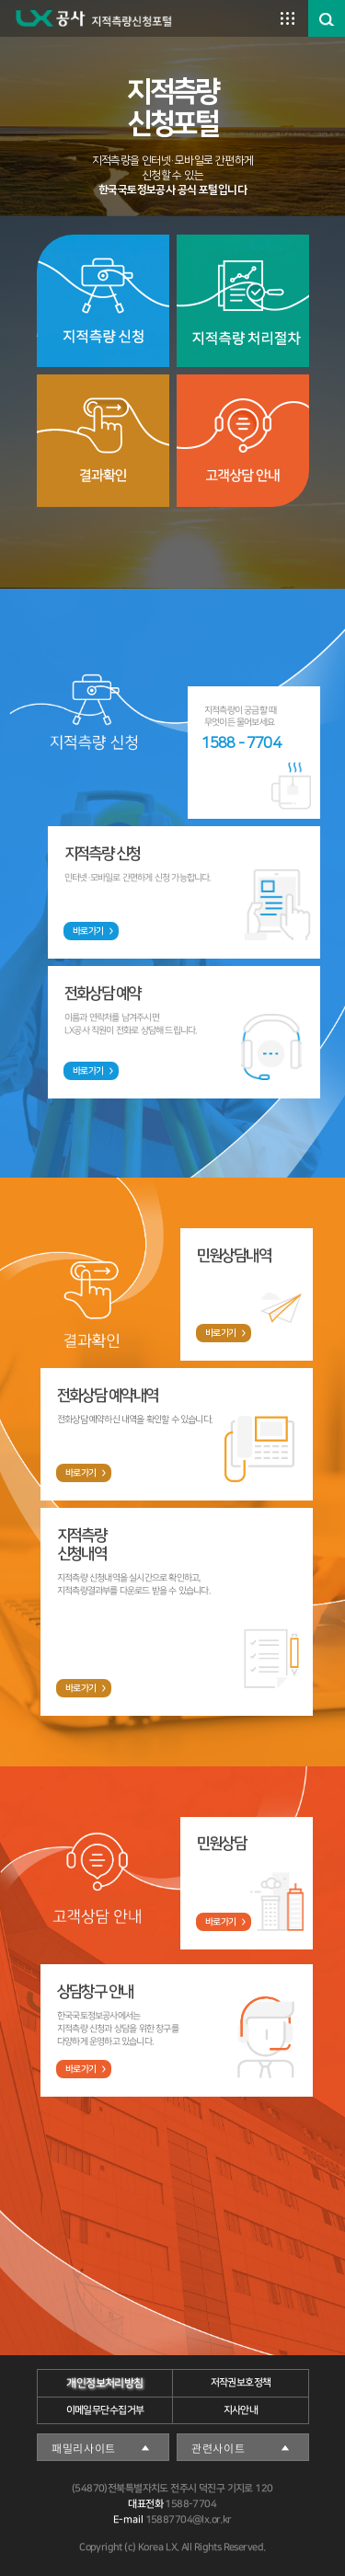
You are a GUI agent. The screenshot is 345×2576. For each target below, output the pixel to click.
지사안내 (240, 2410)
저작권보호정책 (240, 2382)
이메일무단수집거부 (104, 2410)
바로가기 (87, 931)
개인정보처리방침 (104, 2383)
